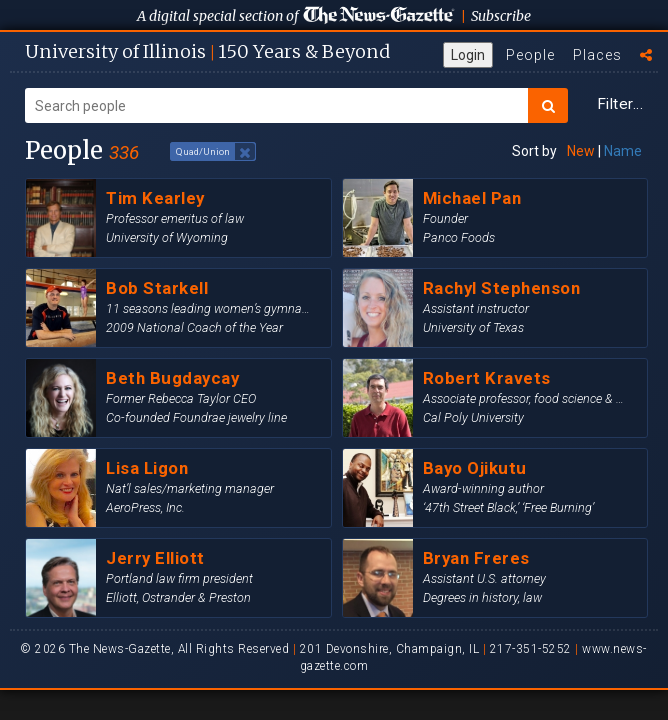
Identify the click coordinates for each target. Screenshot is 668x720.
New (581, 151)
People (530, 55)
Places (597, 55)
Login (468, 55)
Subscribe (501, 16)
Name (623, 151)
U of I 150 (207, 51)
